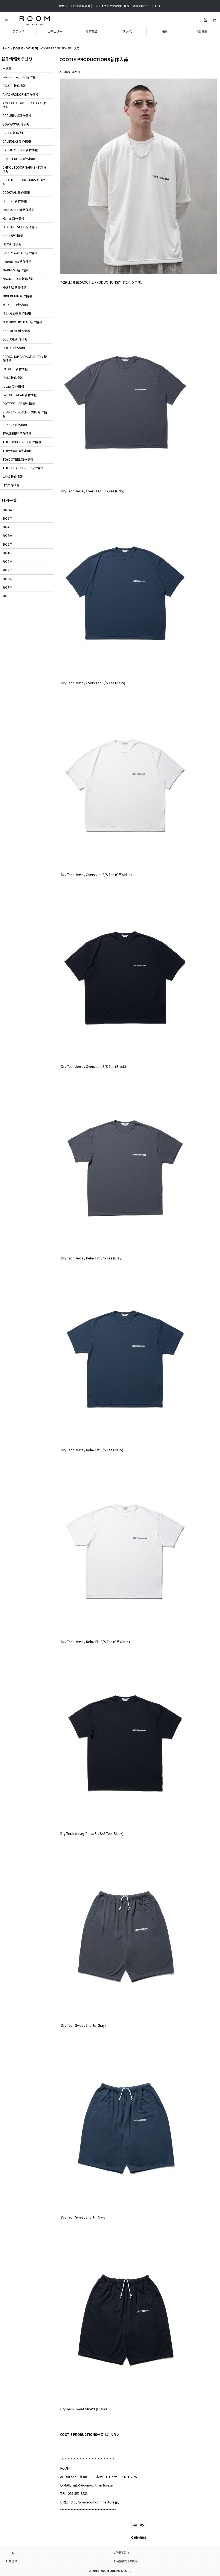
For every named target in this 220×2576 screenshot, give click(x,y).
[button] (6, 19)
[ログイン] (205, 19)
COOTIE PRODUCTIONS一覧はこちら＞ (90, 2434)
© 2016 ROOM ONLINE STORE (110, 2570)
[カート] (214, 19)
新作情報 (138, 2537)
